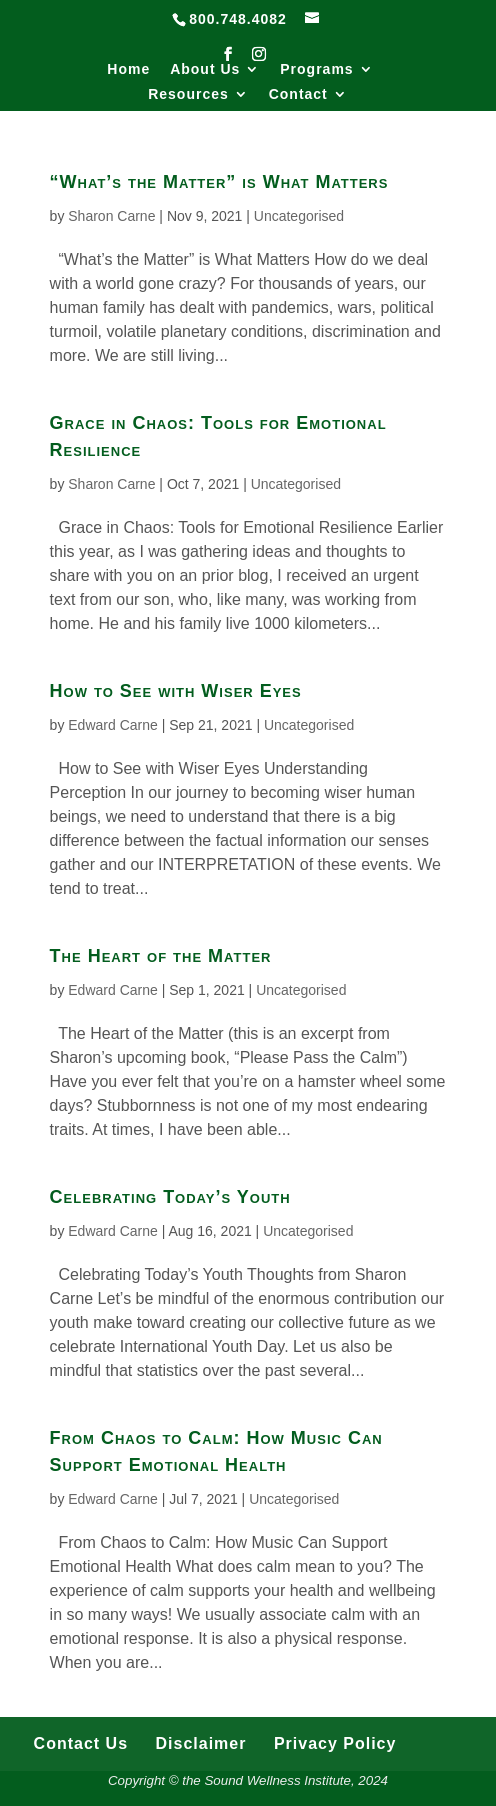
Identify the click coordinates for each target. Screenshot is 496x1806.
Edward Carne (113, 725)
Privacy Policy (335, 1743)
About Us (205, 69)
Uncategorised (299, 216)
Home (128, 69)
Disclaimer (201, 1743)
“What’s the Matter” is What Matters (219, 182)
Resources (188, 94)
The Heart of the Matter (161, 956)
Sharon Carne (111, 216)
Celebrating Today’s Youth (170, 1197)
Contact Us (81, 1743)
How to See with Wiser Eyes (176, 691)
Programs (316, 69)
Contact (298, 94)
